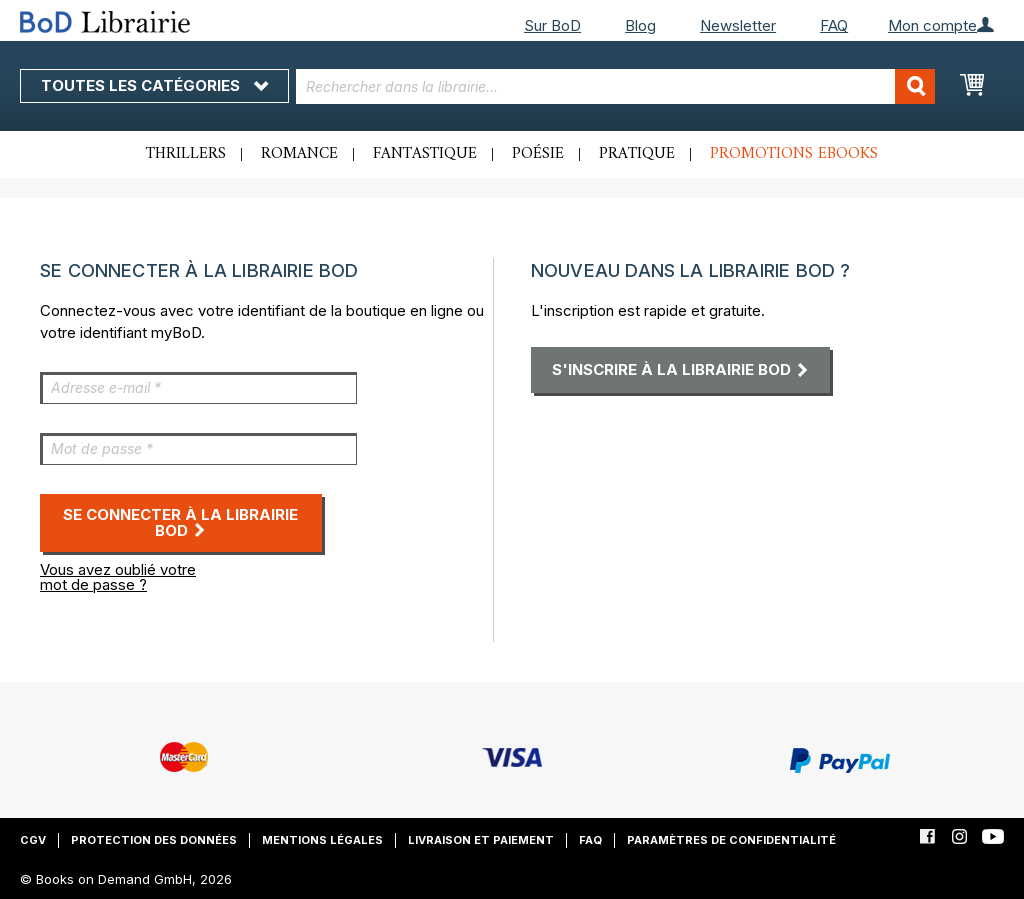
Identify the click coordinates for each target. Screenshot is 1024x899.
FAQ (834, 25)
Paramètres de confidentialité (731, 840)
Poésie (538, 154)
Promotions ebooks (794, 154)
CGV (33, 840)
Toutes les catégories (154, 85)
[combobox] (616, 86)
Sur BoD (552, 25)
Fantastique (425, 154)
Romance (299, 154)
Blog (640, 25)
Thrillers (186, 154)
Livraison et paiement (481, 840)
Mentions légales (322, 840)
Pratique (637, 154)
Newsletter (738, 25)
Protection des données (154, 840)
